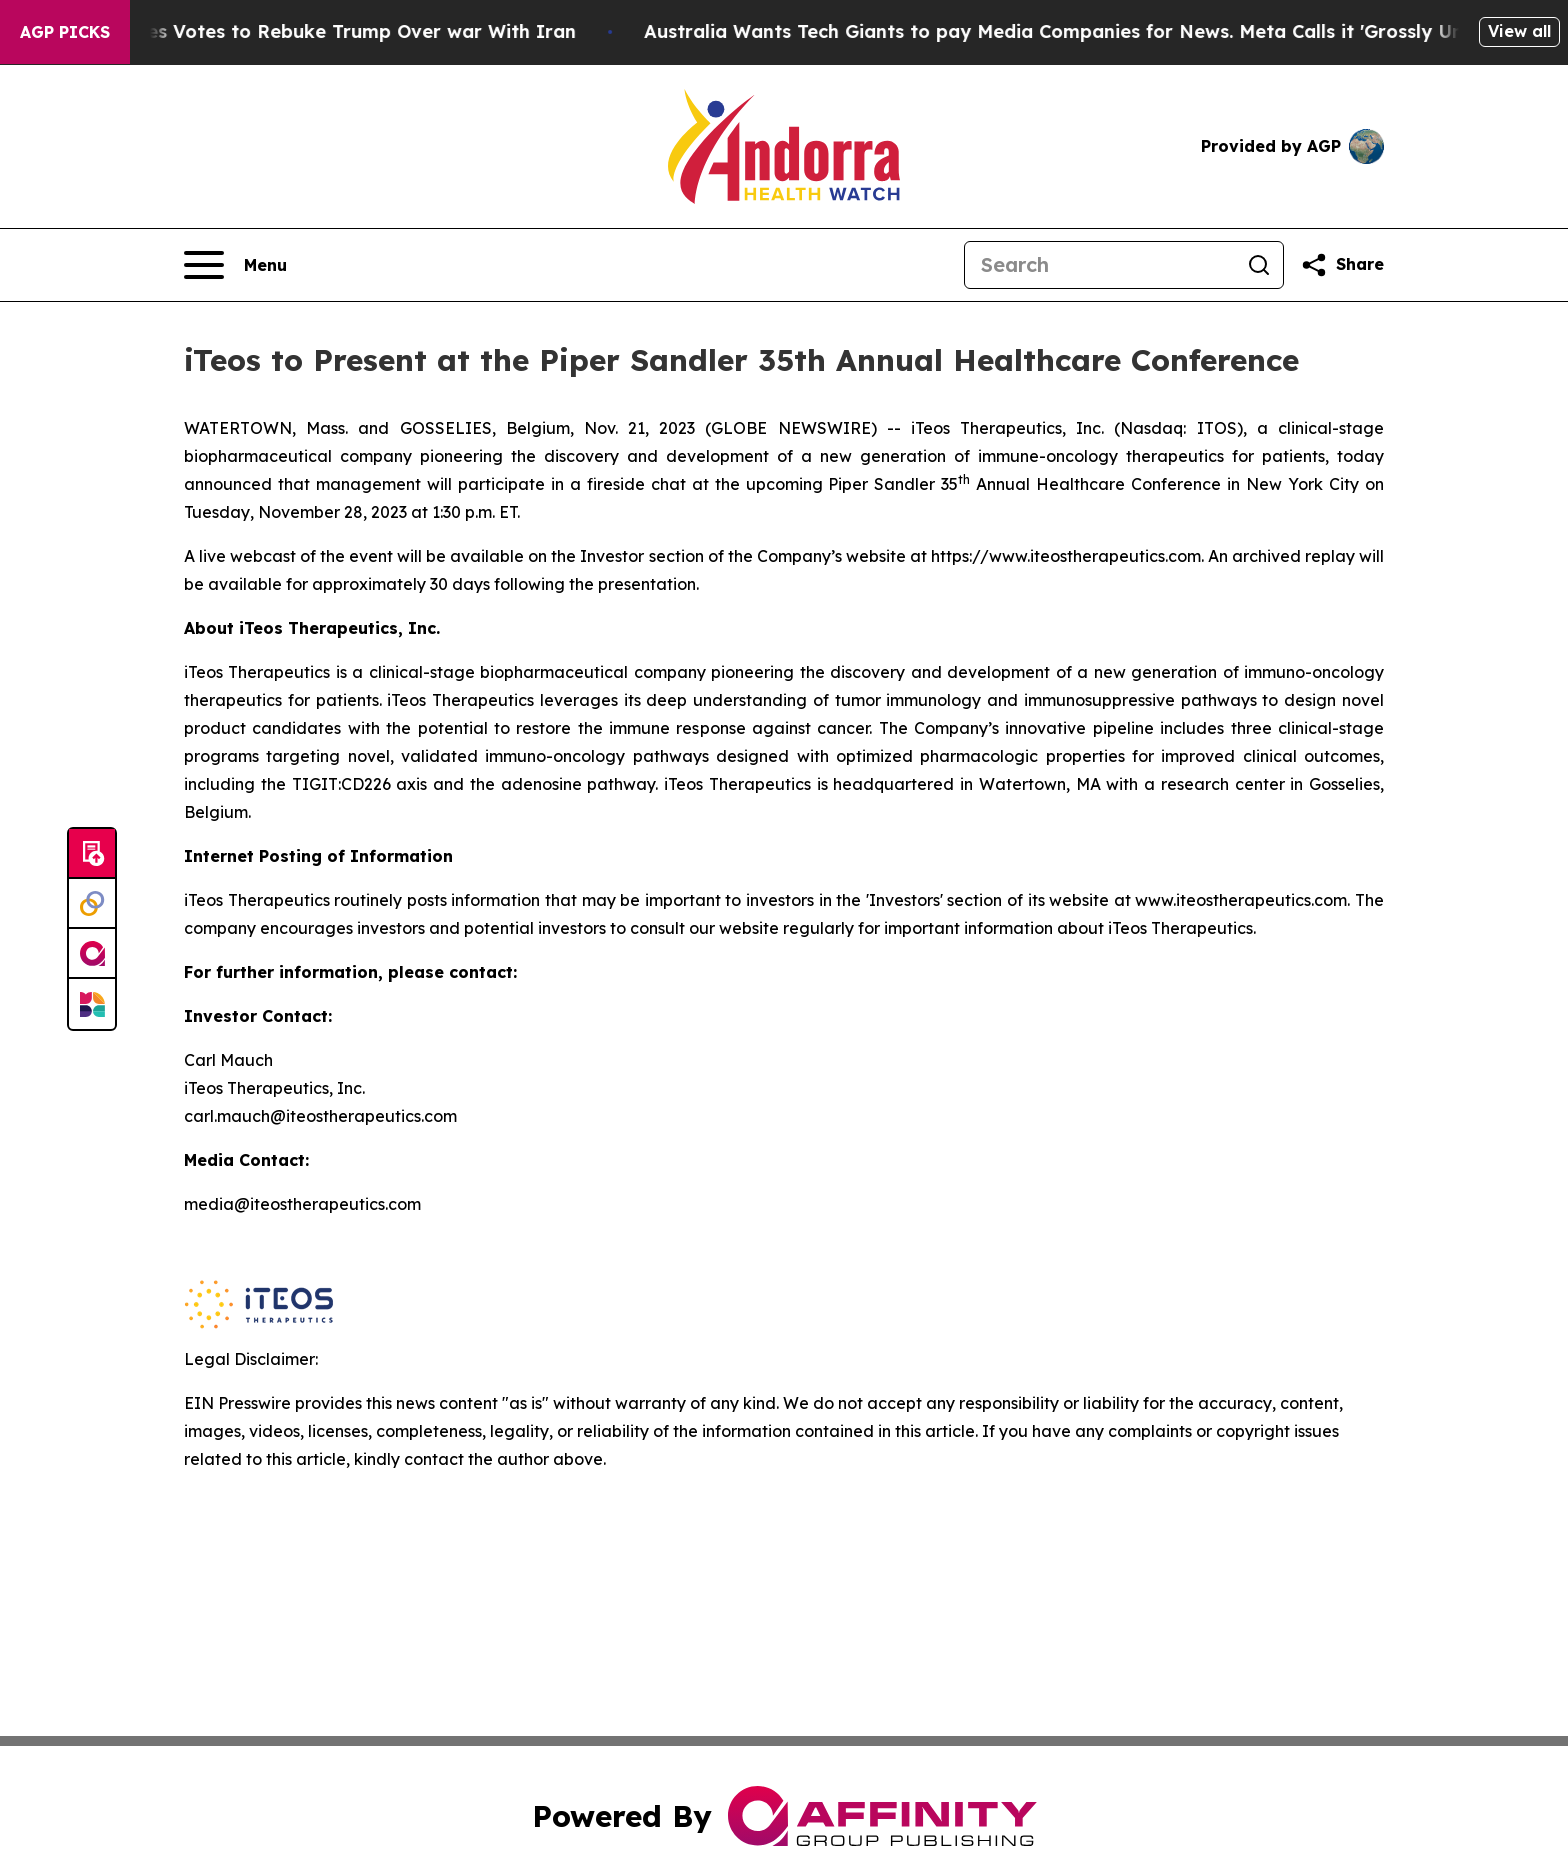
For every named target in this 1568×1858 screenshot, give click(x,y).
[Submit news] (92, 854)
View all (1519, 31)
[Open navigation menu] (235, 265)
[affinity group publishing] (92, 954)
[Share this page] (1342, 265)
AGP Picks (65, 32)
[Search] (1100, 265)
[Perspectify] (92, 904)
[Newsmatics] (92, 1004)
